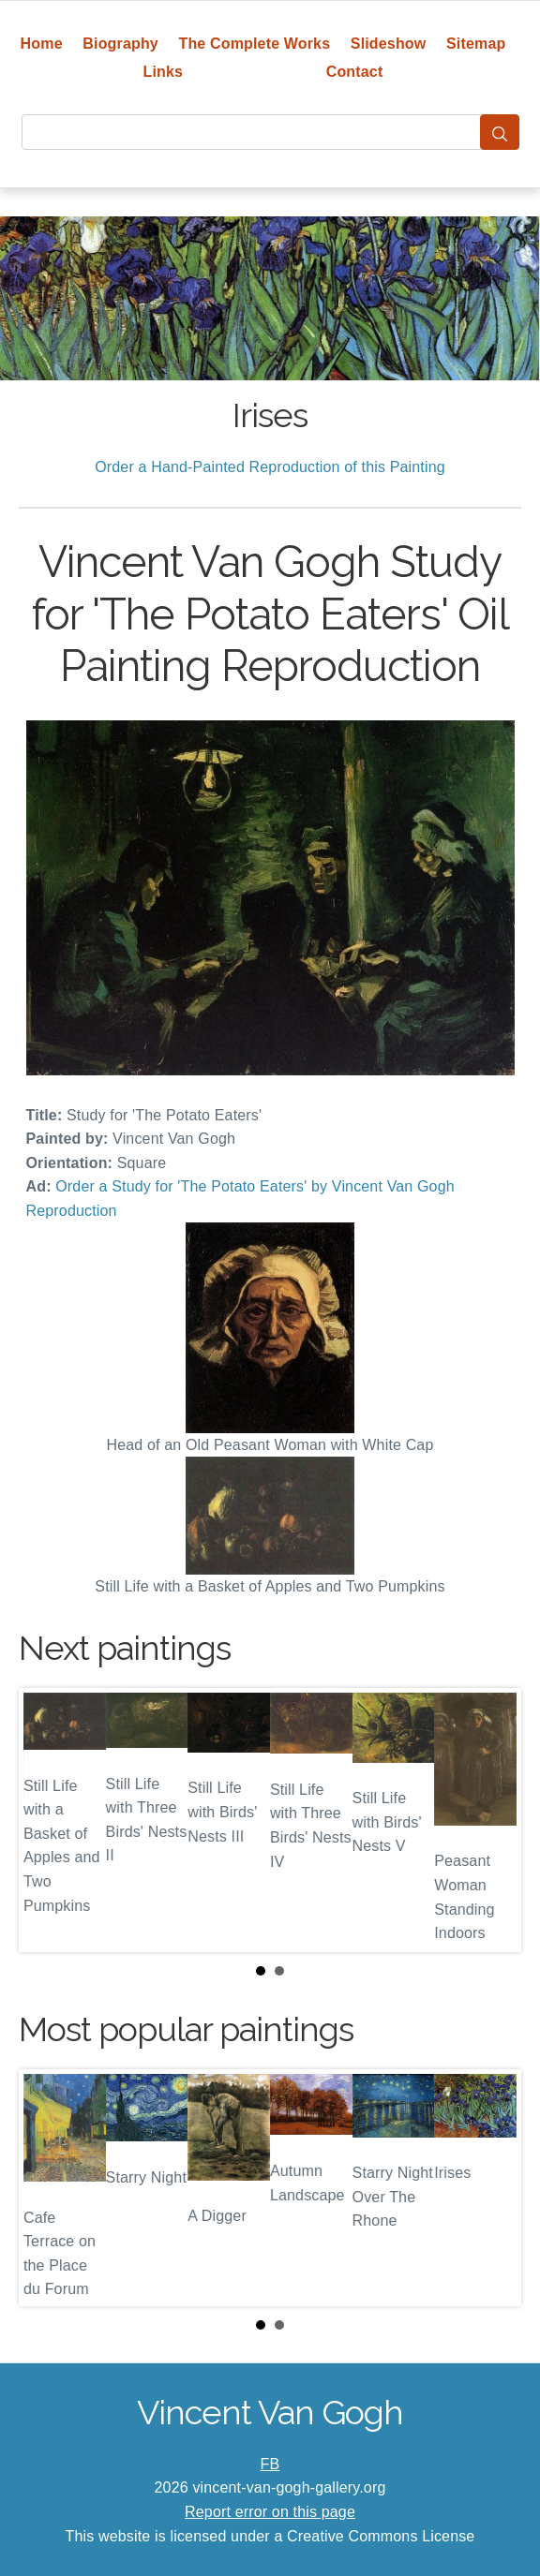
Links (163, 72)
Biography (120, 44)
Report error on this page (270, 2512)
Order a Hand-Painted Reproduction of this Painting (270, 467)
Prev (48, 1820)
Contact (354, 72)
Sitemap (475, 44)
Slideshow (389, 44)
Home (42, 44)
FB (270, 2464)
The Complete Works (254, 44)
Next (492, 1820)
